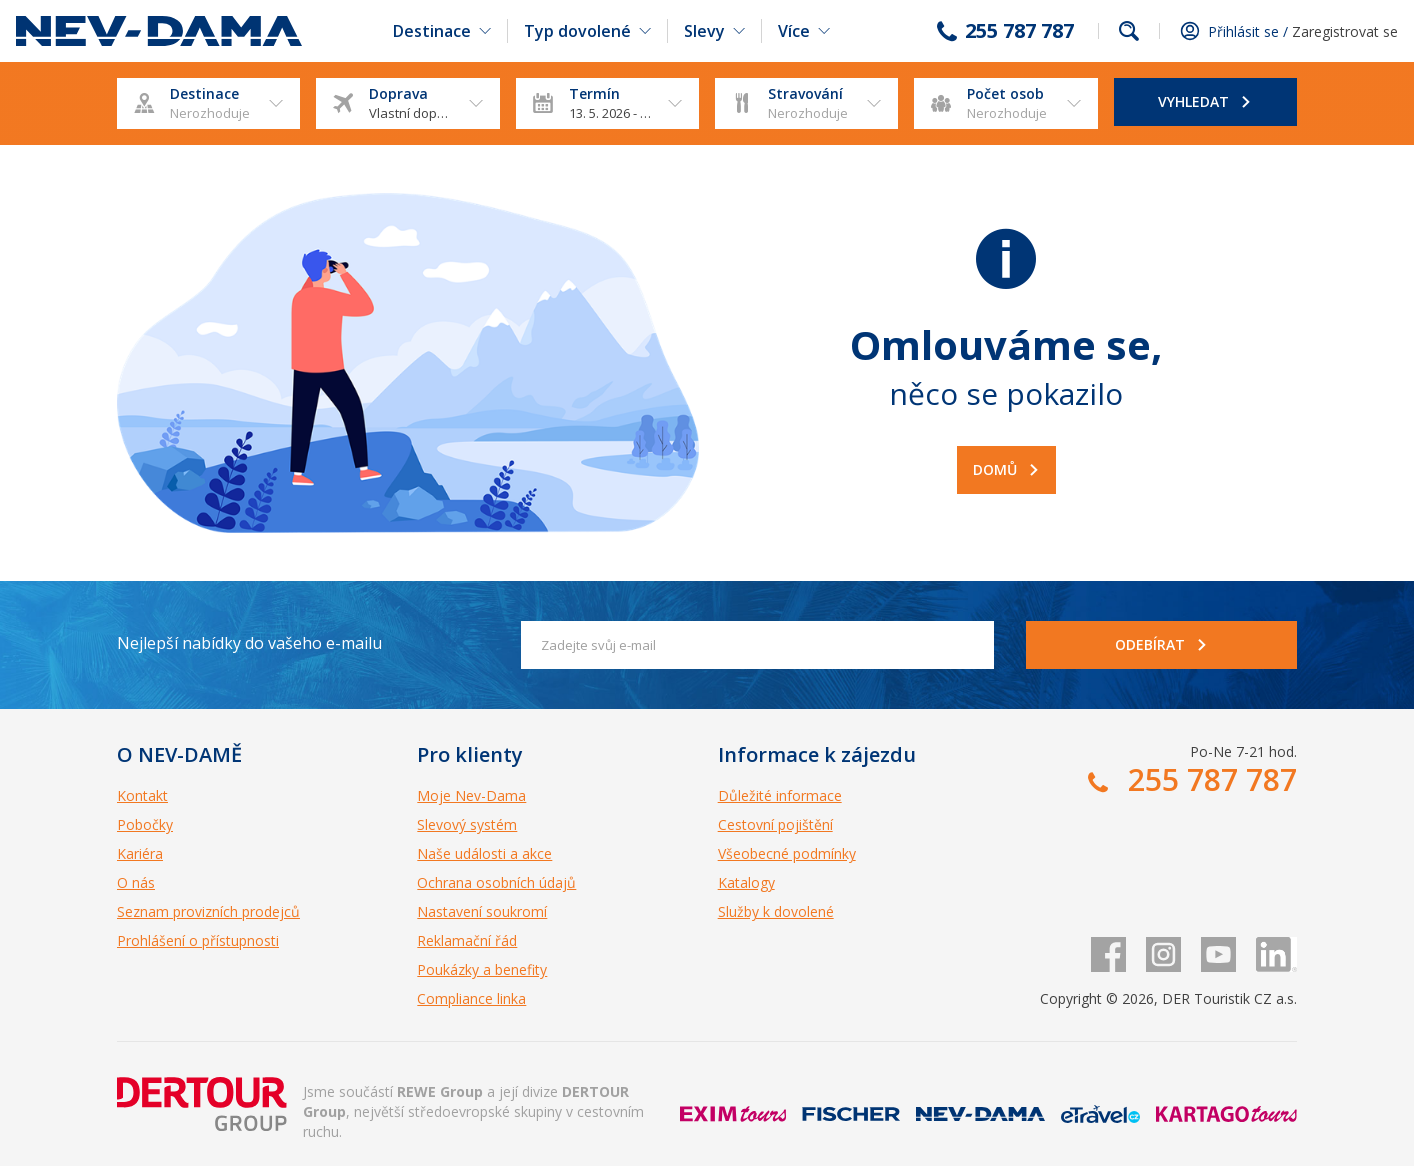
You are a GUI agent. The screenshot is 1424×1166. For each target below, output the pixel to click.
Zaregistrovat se (1345, 31)
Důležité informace (780, 795)
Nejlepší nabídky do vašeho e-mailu (249, 643)
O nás (136, 882)
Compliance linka (471, 998)
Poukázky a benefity (482, 969)
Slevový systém (467, 824)
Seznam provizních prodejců (208, 911)
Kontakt (142, 795)
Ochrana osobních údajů (496, 882)
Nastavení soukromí (482, 911)
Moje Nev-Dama (471, 795)
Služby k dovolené (776, 911)
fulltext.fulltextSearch (1129, 31)
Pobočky (145, 824)
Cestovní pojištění (775, 824)
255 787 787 (1019, 31)
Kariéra (140, 853)
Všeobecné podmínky (787, 853)
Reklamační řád (467, 940)
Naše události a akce (484, 853)
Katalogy (746, 882)
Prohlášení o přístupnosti (198, 940)
